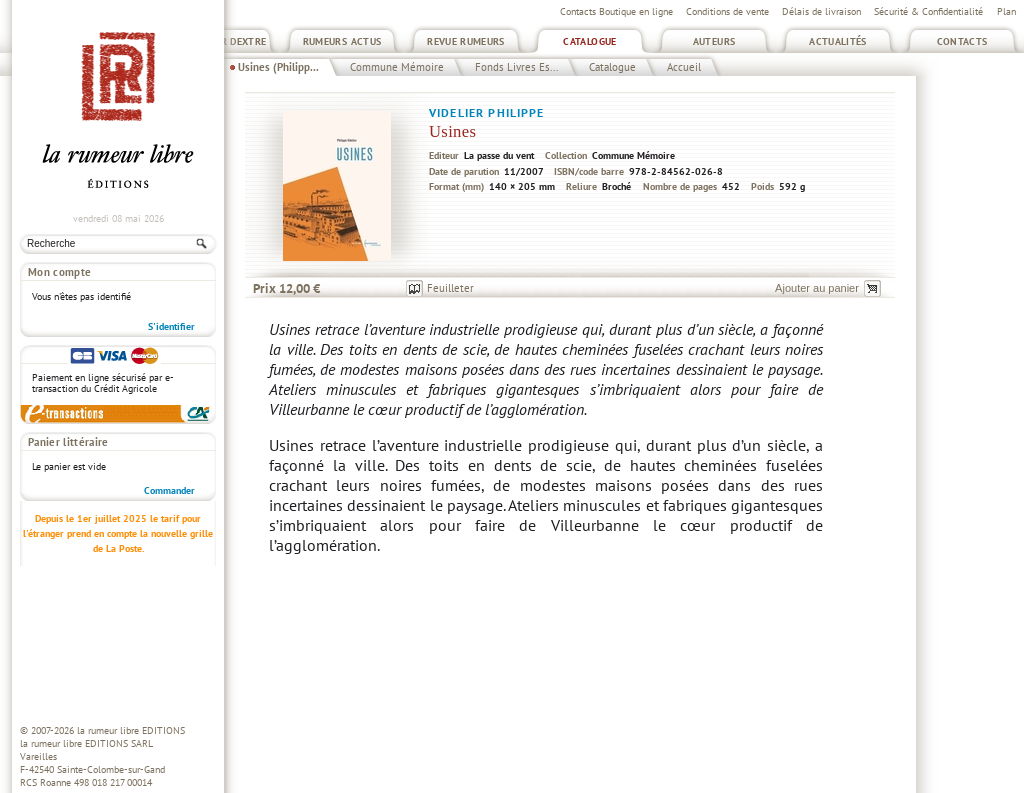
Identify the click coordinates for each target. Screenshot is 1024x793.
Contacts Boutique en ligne (616, 11)
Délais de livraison (821, 11)
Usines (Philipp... (278, 67)
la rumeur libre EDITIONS (131, 730)
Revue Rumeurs (466, 41)
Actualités (838, 41)
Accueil (684, 67)
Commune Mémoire (397, 67)
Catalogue (589, 41)
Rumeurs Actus (342, 41)
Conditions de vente (727, 11)
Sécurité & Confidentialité (928, 11)
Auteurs (714, 41)
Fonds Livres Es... (516, 67)
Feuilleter (450, 288)
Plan (1006, 11)
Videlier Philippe (487, 112)
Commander (169, 490)
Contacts (962, 41)
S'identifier (171, 326)
